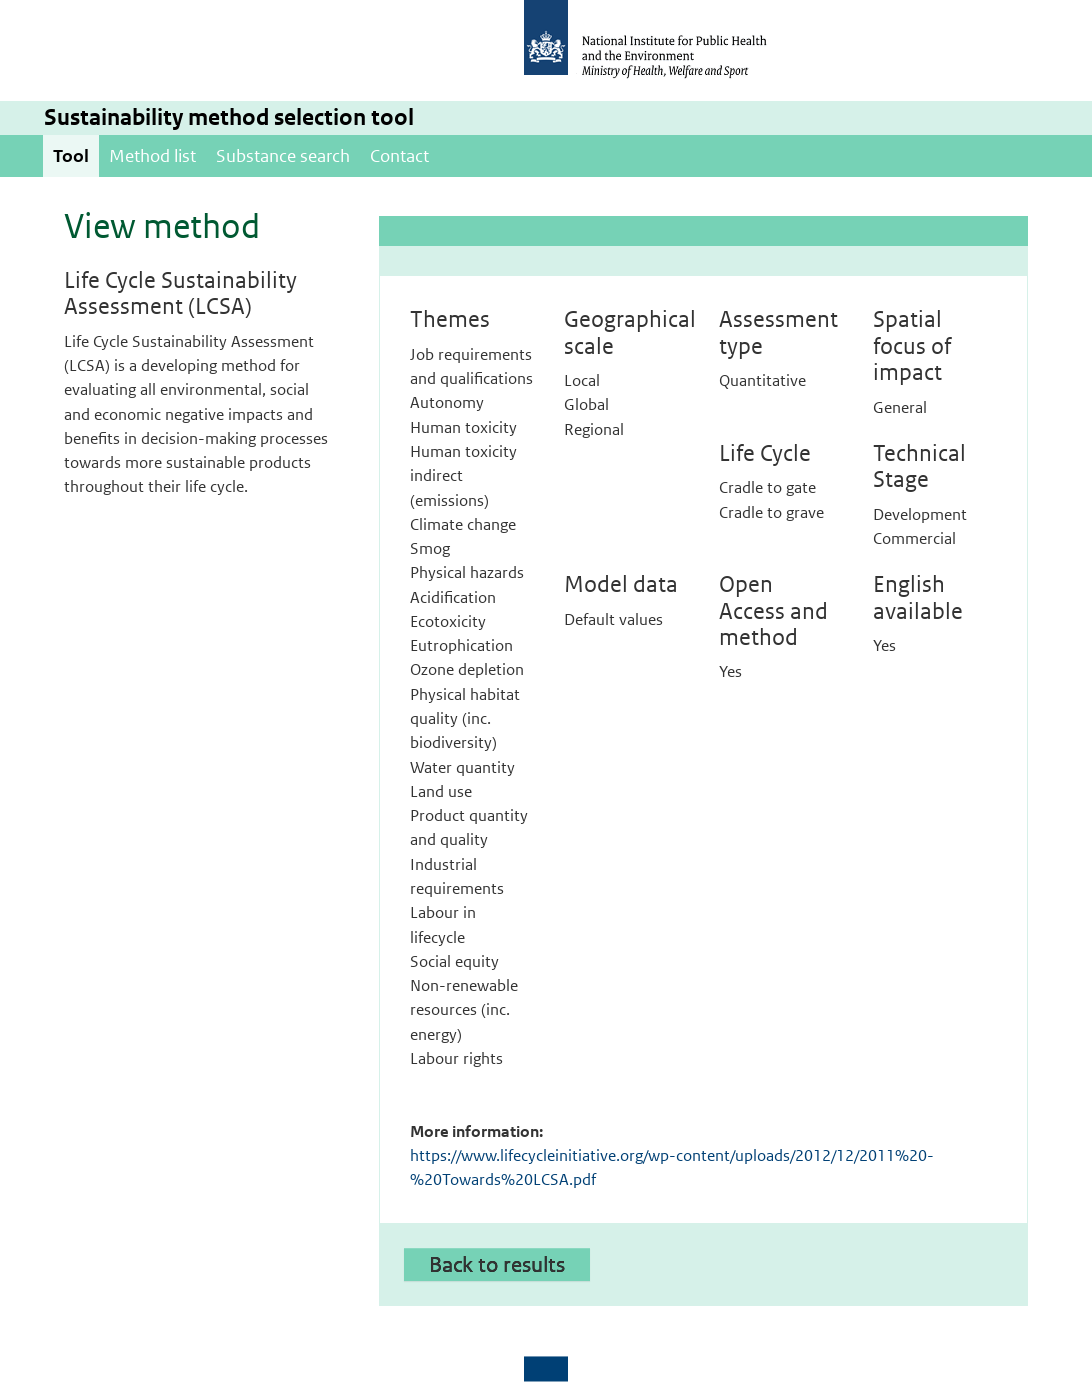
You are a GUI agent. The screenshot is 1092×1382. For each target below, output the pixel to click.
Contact (399, 156)
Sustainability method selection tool (229, 117)
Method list (152, 156)
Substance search (283, 156)
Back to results (497, 1264)
